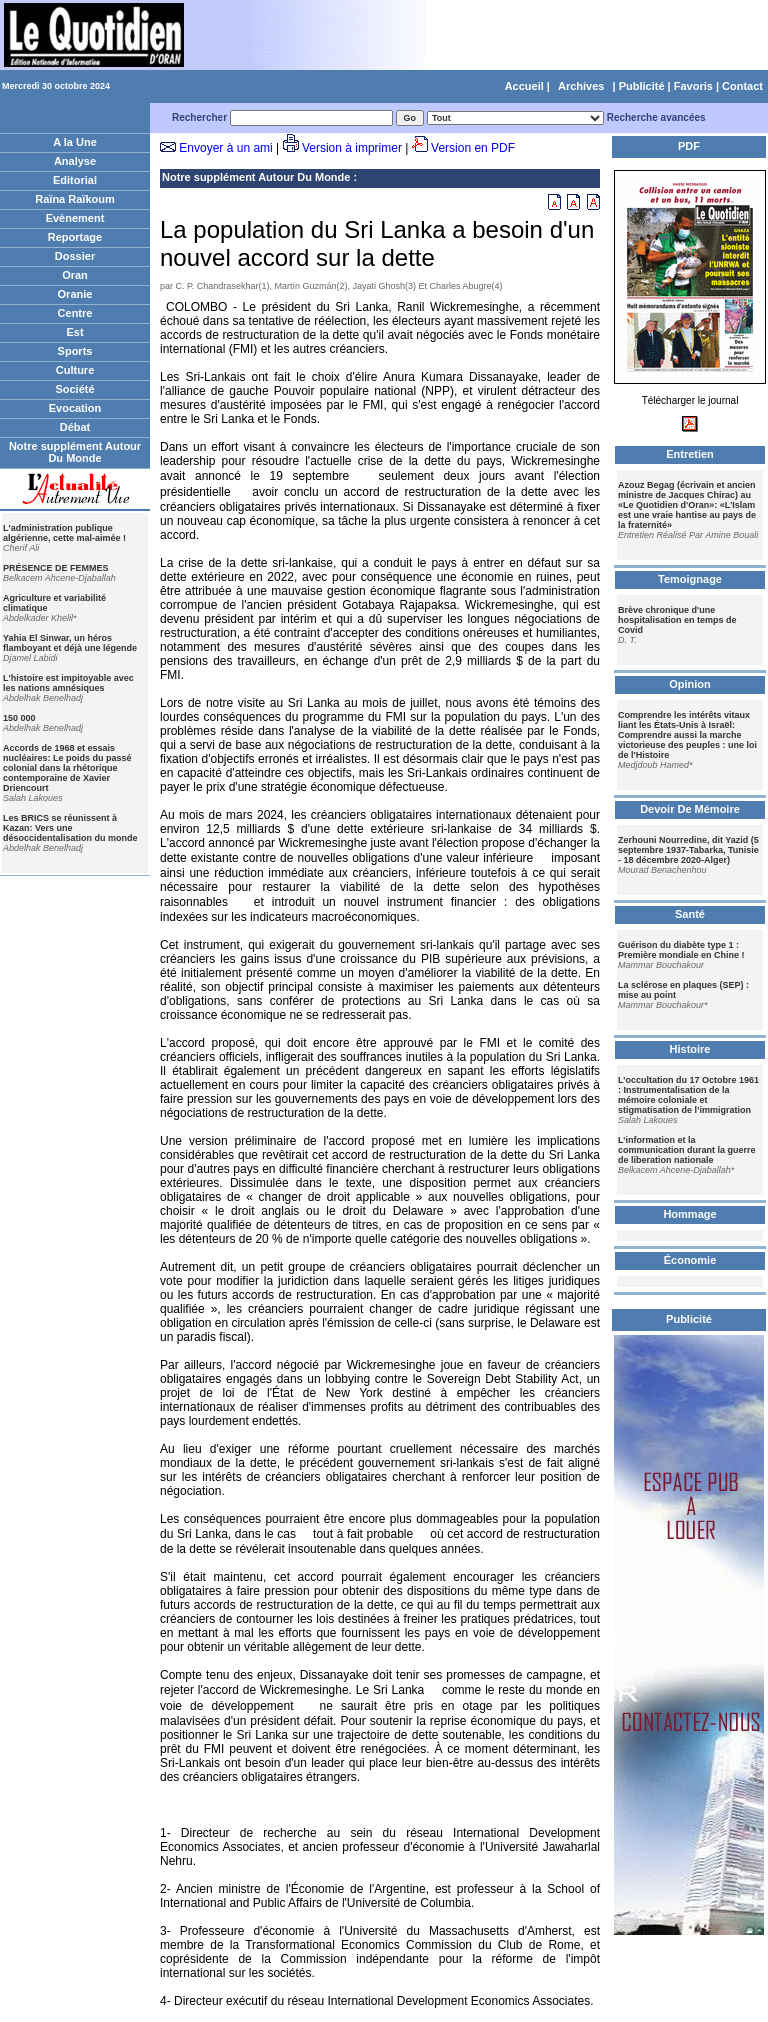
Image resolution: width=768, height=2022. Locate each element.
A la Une (75, 142)
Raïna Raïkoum (74, 199)
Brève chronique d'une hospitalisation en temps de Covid (677, 620)
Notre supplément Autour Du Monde (75, 452)
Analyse (75, 161)
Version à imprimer (352, 148)
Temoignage (690, 579)
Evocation (75, 408)
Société (74, 389)
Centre (75, 313)
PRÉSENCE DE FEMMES (56, 568)
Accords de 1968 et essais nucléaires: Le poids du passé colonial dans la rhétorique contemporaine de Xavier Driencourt (67, 768)
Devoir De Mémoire (690, 809)
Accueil (524, 86)
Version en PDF (473, 148)
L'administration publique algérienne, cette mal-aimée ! (64, 533)
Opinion (690, 684)
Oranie (75, 294)
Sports (75, 351)
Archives (581, 86)
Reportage (75, 237)
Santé (690, 914)
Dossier (75, 256)
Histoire (690, 1049)
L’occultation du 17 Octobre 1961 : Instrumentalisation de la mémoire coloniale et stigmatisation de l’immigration (688, 1095)
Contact (742, 86)
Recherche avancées (656, 117)
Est (74, 332)
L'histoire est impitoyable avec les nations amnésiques (68, 683)
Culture (75, 370)
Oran (75, 275)
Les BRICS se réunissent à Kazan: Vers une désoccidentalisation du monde (70, 828)
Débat (75, 427)
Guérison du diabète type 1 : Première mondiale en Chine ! (681, 950)
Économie (690, 1260)
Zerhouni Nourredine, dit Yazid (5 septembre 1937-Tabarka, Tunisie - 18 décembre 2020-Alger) (688, 850)
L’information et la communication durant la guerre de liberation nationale (687, 1150)
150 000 (19, 718)
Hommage (689, 1214)
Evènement (75, 218)
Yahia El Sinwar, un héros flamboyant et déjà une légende (70, 643)
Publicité (642, 86)
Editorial (75, 180)
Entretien (690, 454)
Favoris (693, 86)
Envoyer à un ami (225, 148)
